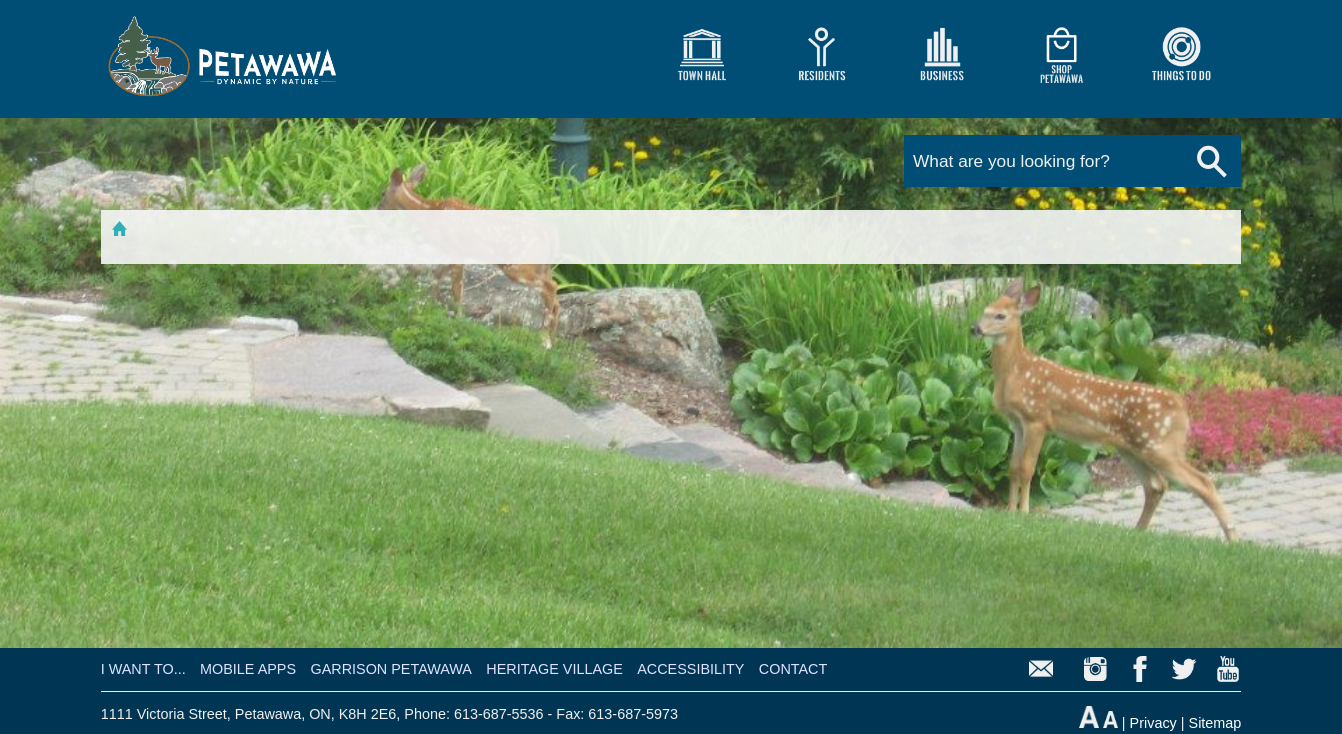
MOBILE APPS (248, 669)
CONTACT (793, 669)
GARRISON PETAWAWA (391, 669)
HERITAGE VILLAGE (554, 669)
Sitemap (1215, 723)
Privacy (1153, 723)
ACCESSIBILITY (690, 669)
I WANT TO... (143, 669)
